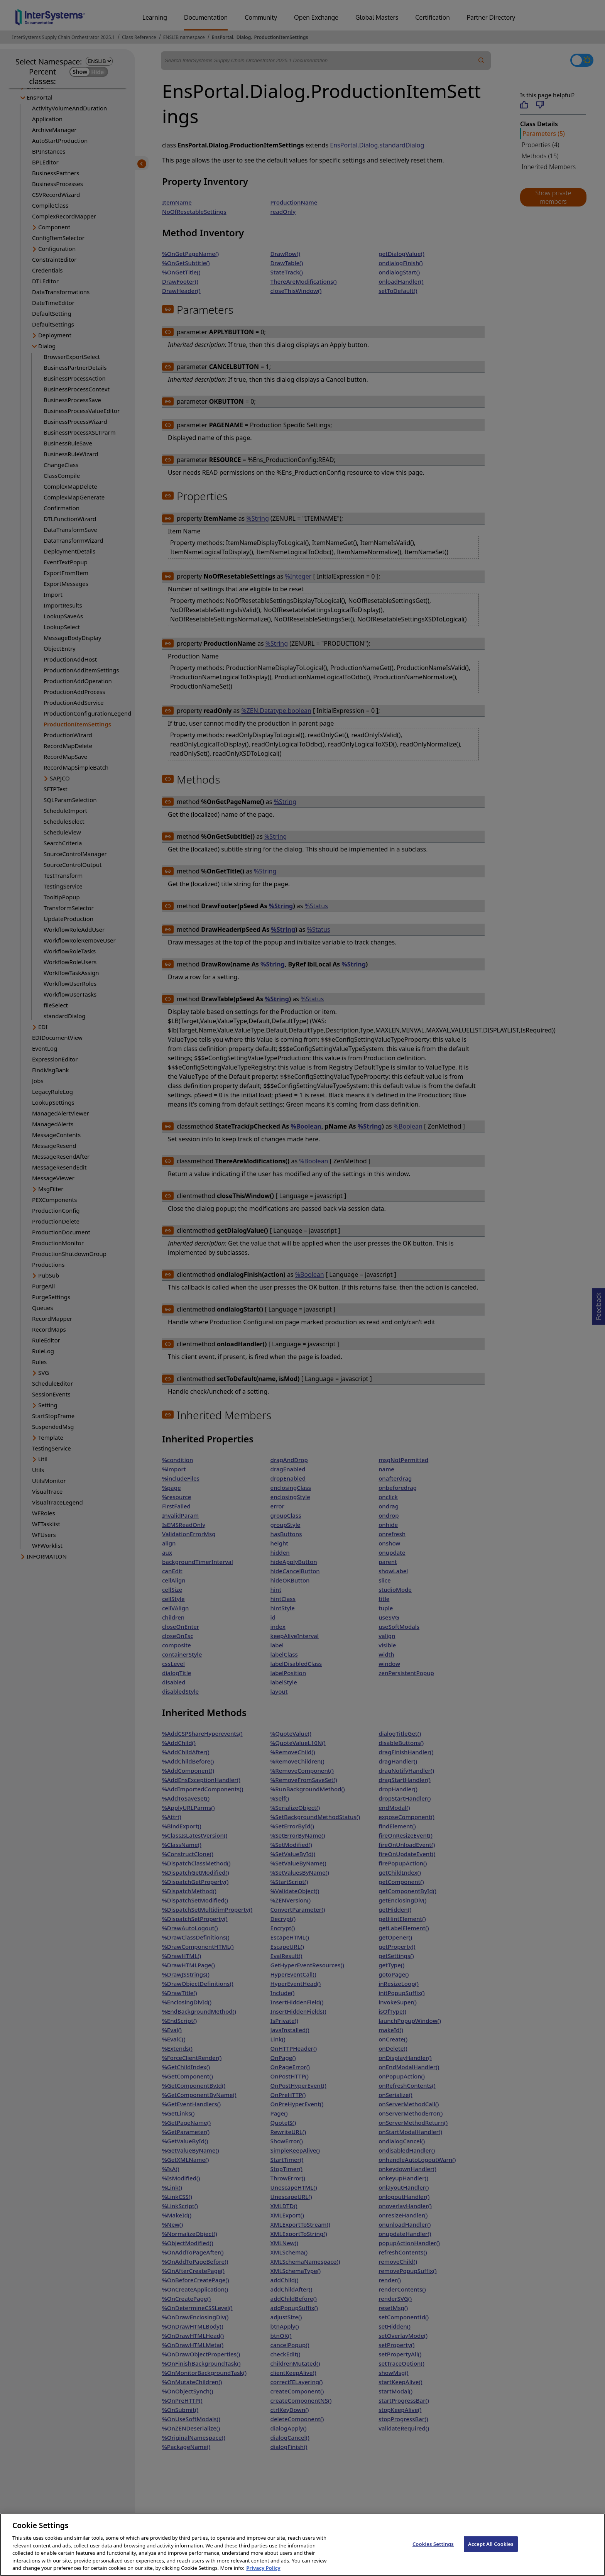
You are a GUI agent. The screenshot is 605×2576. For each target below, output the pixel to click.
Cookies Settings (433, 2552)
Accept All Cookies (491, 2552)
